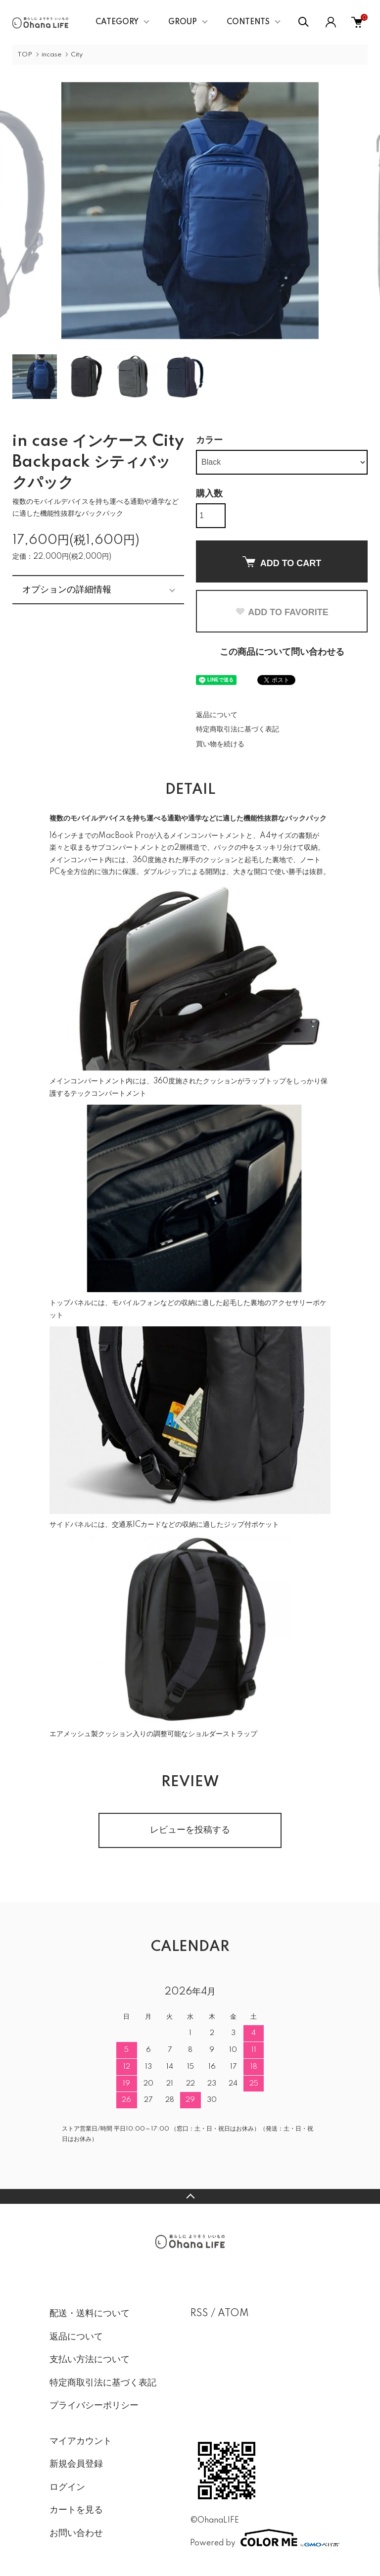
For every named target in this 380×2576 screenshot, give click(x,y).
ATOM (233, 2314)
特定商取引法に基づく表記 (237, 729)
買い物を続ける (220, 744)
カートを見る (76, 2510)
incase (51, 54)
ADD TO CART (282, 562)
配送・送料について (89, 2314)
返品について (217, 715)
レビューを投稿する (190, 1830)
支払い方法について (89, 2360)
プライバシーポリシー (94, 2406)
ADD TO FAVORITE (281, 612)
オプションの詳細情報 (66, 589)
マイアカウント (80, 2441)
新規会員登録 (76, 2464)
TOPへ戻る (190, 2196)
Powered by (260, 2538)
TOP (24, 54)
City (77, 54)
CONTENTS (248, 22)
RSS (199, 2314)
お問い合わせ (76, 2533)
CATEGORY (117, 22)
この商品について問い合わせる (282, 652)
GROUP (182, 22)
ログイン (67, 2487)
